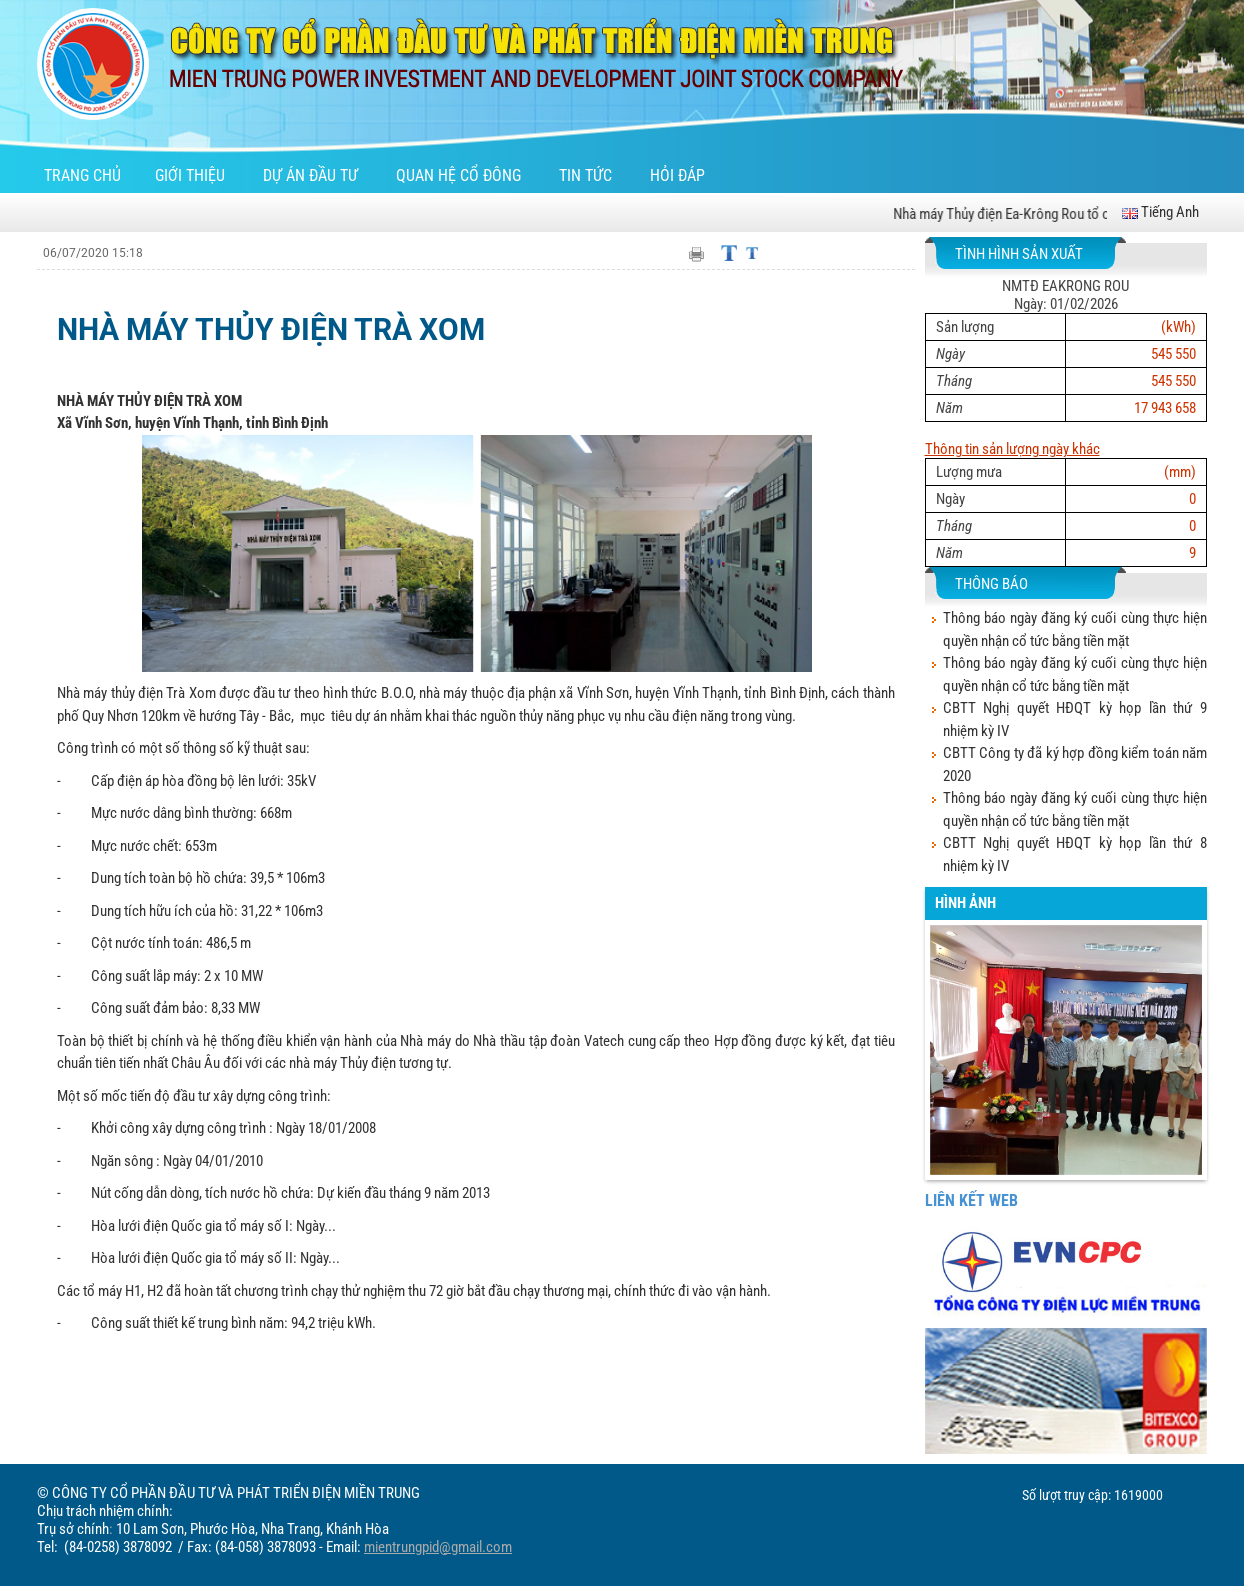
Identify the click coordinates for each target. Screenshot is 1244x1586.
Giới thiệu (192, 175)
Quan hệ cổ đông (460, 175)
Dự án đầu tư (312, 175)
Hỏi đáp (677, 175)
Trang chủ (82, 175)
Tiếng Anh (1160, 212)
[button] (944, 1066)
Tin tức (587, 175)
